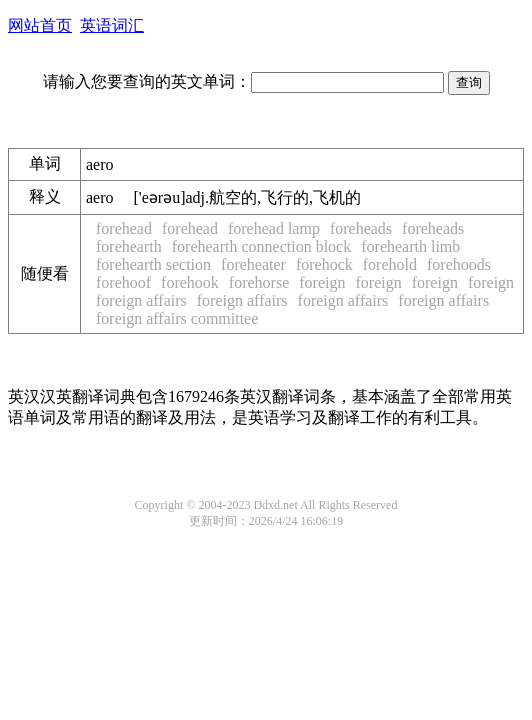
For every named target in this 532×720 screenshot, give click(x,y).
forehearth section (153, 264)
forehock (324, 264)
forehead (124, 228)
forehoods (459, 264)
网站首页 (40, 25)
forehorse (259, 282)
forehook (190, 282)
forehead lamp (274, 228)
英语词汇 (112, 25)
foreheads (361, 228)
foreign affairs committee (177, 318)
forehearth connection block (261, 246)
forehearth (129, 246)
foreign (322, 282)
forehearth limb (410, 246)
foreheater (253, 264)
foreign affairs (141, 300)
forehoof (123, 282)
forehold (390, 264)
